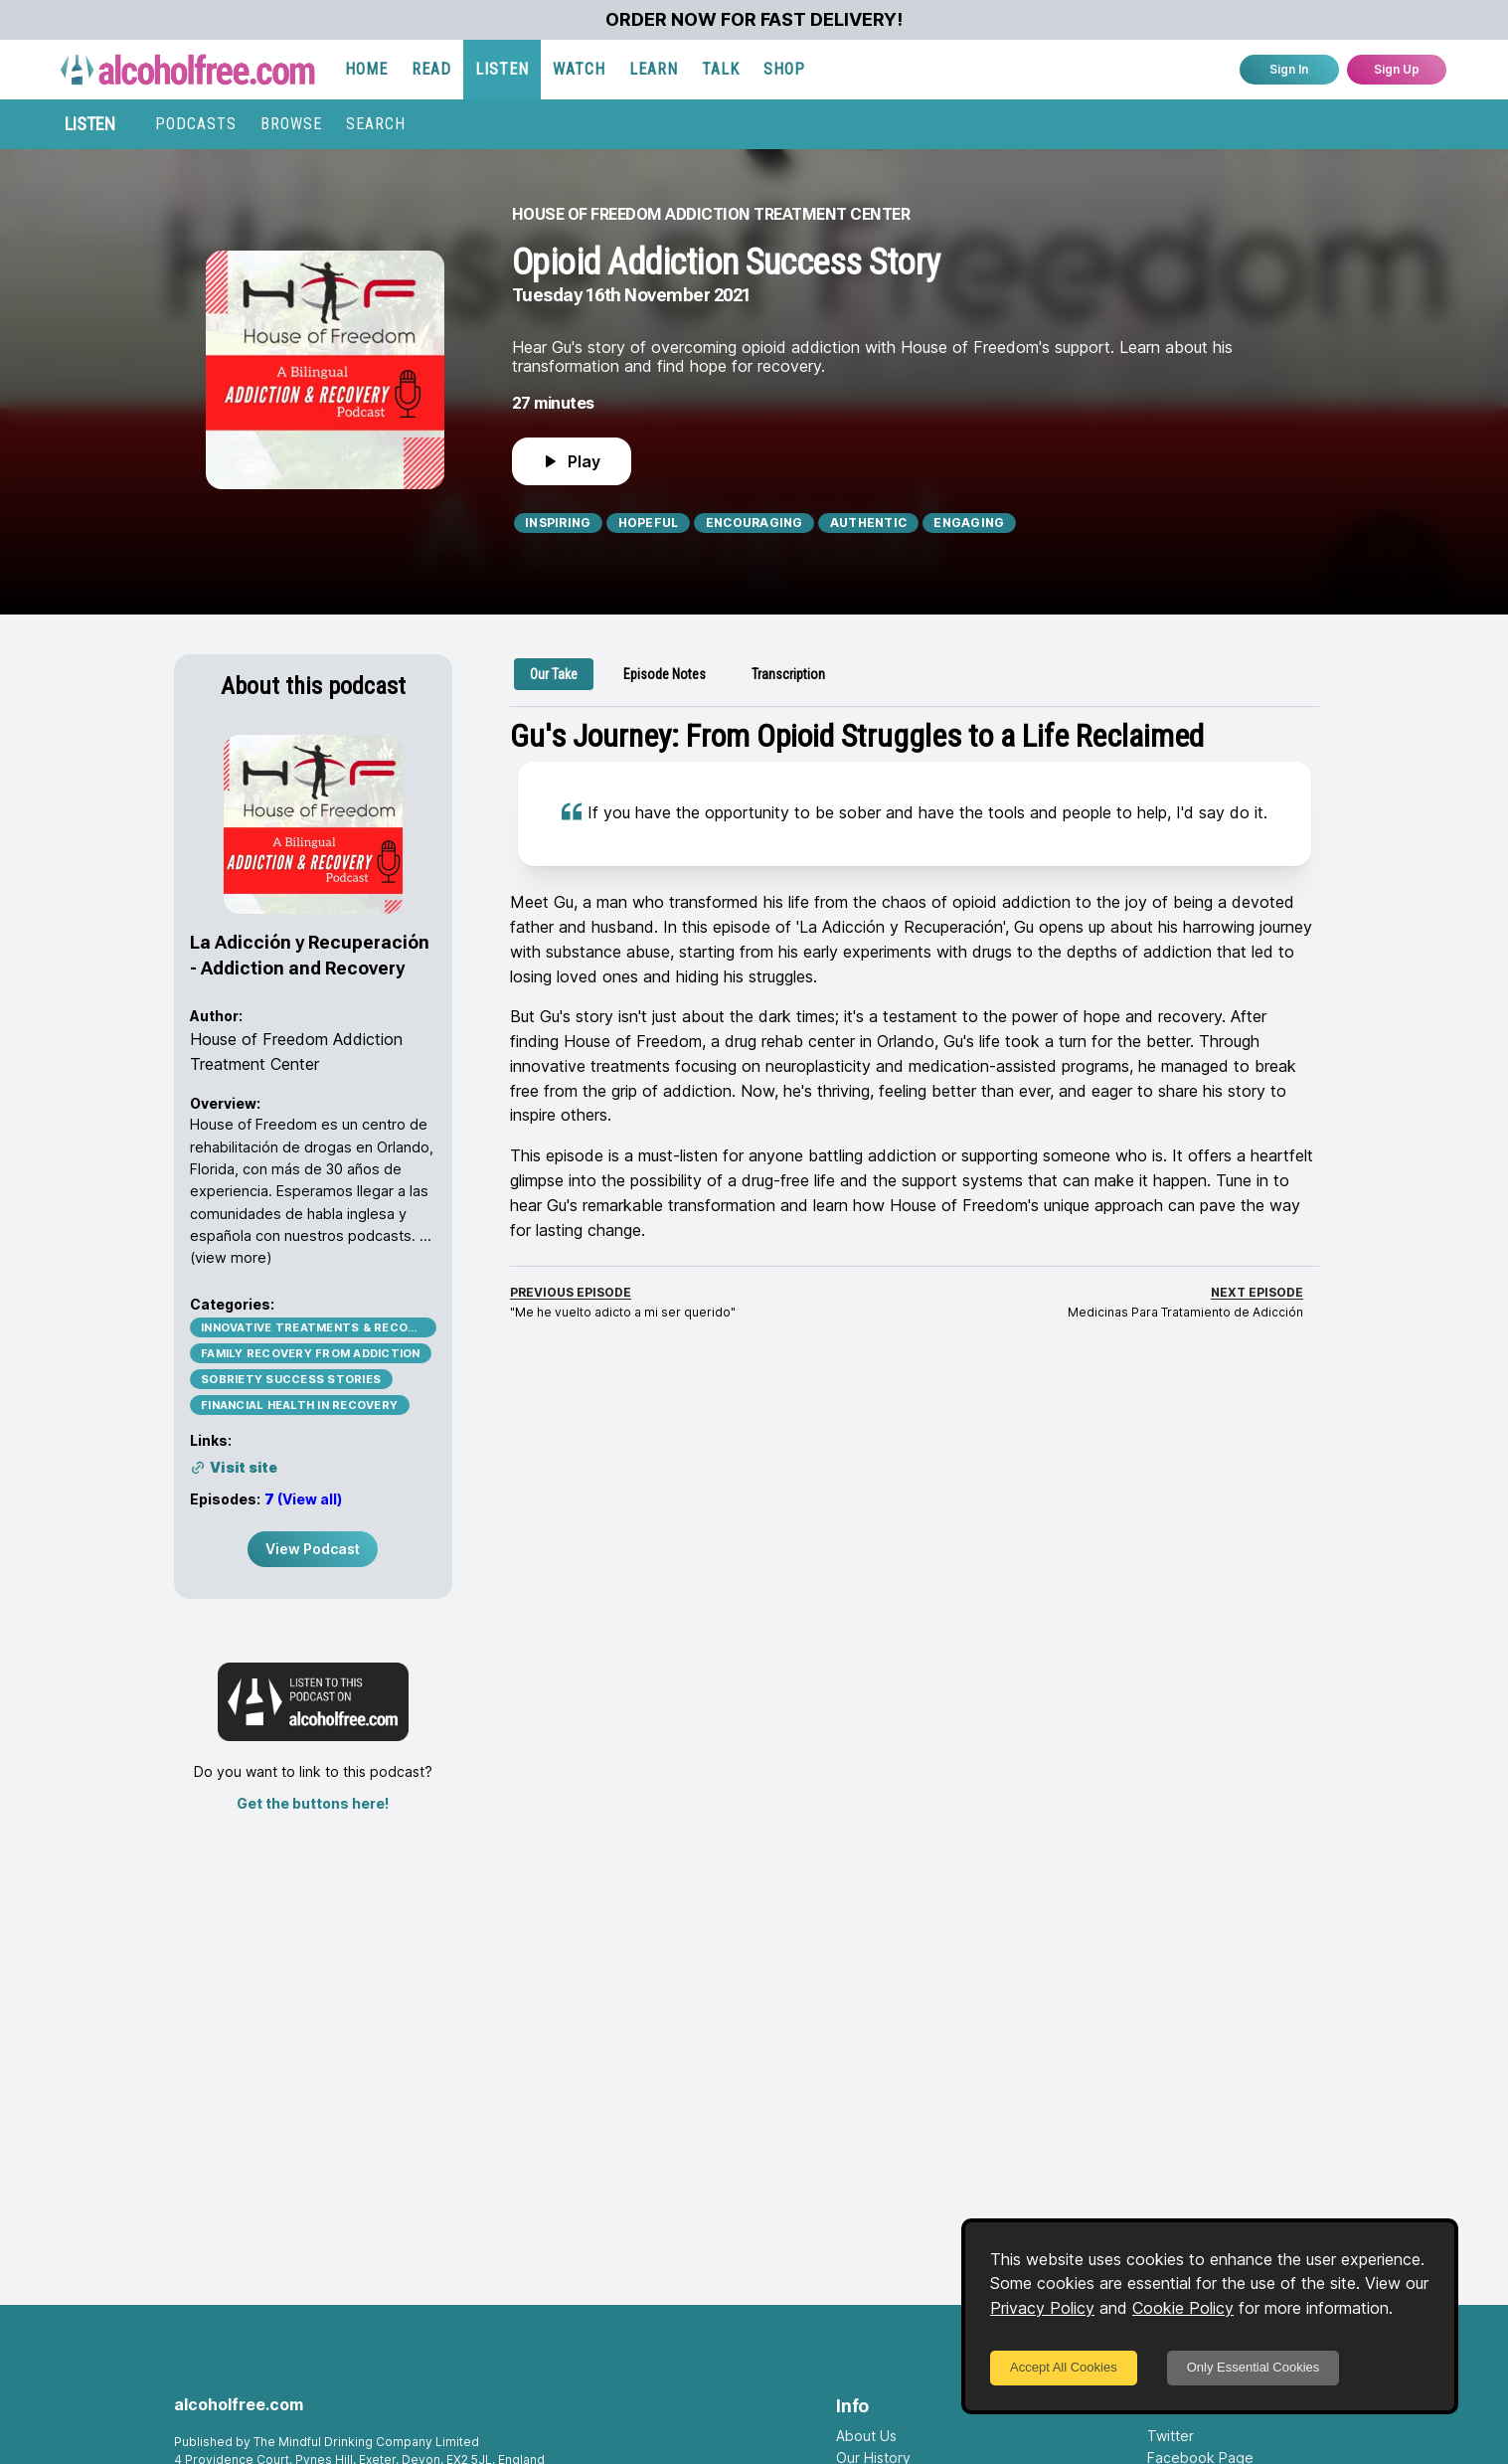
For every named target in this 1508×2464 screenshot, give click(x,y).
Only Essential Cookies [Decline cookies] (1253, 2367)
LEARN (653, 69)
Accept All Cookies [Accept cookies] (1063, 2367)
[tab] (553, 674)
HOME (366, 69)
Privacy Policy (1042, 2308)
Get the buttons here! (313, 1803)
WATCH (579, 69)
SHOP (784, 69)
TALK (721, 69)
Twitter (1170, 2435)
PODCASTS (196, 123)
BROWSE (291, 123)
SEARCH (376, 123)
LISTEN (502, 69)
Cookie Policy (1183, 2308)
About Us (866, 2435)
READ (431, 69)
